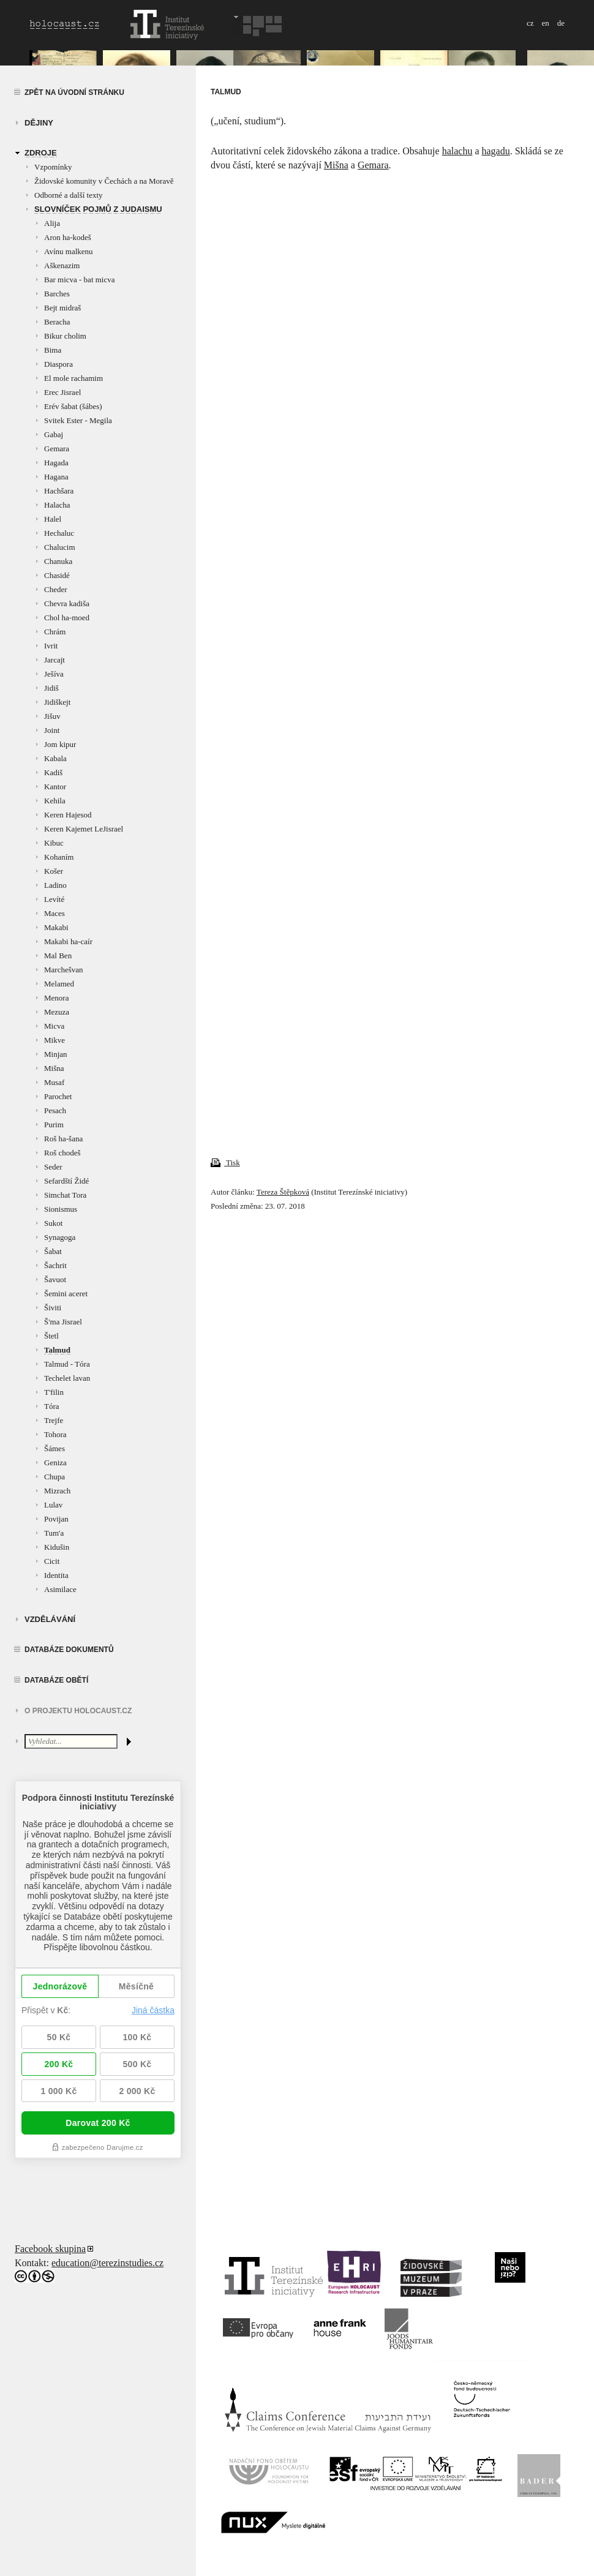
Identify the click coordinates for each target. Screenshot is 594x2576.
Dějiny (38, 122)
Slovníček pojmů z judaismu (98, 209)
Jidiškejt (57, 702)
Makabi (56, 927)
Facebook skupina (50, 2249)
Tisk (225, 1162)
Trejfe (53, 1420)
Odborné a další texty (68, 195)
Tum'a (54, 1533)
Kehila (55, 800)
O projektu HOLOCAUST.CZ (78, 1711)
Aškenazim (62, 265)
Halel (52, 519)
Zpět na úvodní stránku (74, 92)
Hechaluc (59, 533)
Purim (54, 1124)
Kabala (55, 758)
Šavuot (55, 1279)
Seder (53, 1166)
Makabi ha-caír (68, 941)
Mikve (54, 1040)
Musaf (54, 1082)
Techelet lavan (67, 1378)
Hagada (56, 462)
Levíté (54, 899)
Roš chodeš (62, 1152)
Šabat (53, 1251)
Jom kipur (60, 744)
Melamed (59, 983)
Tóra (51, 1406)
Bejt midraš (62, 307)
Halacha (57, 504)
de (561, 23)
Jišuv (52, 716)
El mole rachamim (73, 378)
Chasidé (57, 575)
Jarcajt (54, 659)
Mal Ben (58, 955)
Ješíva (54, 673)
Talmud (57, 1349)
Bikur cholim (65, 335)
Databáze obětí (56, 1680)
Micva (54, 1026)
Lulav (53, 1504)
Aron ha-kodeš (67, 237)
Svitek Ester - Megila (78, 420)
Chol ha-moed (66, 617)
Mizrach (57, 1490)
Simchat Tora (65, 1195)
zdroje (40, 152)
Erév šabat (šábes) (73, 406)
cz (530, 23)
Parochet (58, 1096)
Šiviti (52, 1307)
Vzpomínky (53, 166)
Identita (56, 1575)
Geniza (55, 1462)
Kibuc (54, 842)
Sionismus (60, 1209)
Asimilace (60, 1589)
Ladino (55, 885)
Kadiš (53, 772)
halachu (457, 151)
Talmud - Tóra (67, 1364)
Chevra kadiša (66, 603)
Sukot (53, 1223)
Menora (56, 997)
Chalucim (59, 547)
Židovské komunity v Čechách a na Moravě (103, 181)
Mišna (54, 1068)
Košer (53, 871)
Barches (57, 293)
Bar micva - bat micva (79, 279)
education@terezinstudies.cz (107, 2263)
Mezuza (56, 1011)
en (545, 23)
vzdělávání (49, 1619)
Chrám (55, 631)
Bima (52, 350)
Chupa (54, 1476)
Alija (52, 223)
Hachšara (58, 490)
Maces (54, 913)
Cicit (51, 1561)
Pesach (55, 1110)
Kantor (55, 786)
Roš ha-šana (63, 1138)
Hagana (56, 476)
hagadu (496, 151)
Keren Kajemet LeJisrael (83, 828)
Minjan (55, 1054)
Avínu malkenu (68, 251)
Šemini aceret (66, 1293)
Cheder (55, 589)
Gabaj (53, 434)
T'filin (54, 1392)
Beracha (57, 321)
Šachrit (55, 1265)
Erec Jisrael (62, 392)
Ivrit (51, 645)
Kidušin (56, 1547)
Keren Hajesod (68, 814)
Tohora (55, 1434)
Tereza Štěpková (283, 1191)
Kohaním (58, 857)
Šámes (54, 1448)
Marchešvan (63, 969)
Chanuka (58, 561)
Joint (51, 730)
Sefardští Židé (66, 1180)
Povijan (56, 1518)
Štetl (51, 1335)
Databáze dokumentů (69, 1649)
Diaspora (58, 364)
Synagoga (59, 1237)
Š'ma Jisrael (63, 1321)
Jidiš (51, 688)
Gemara (56, 448)
